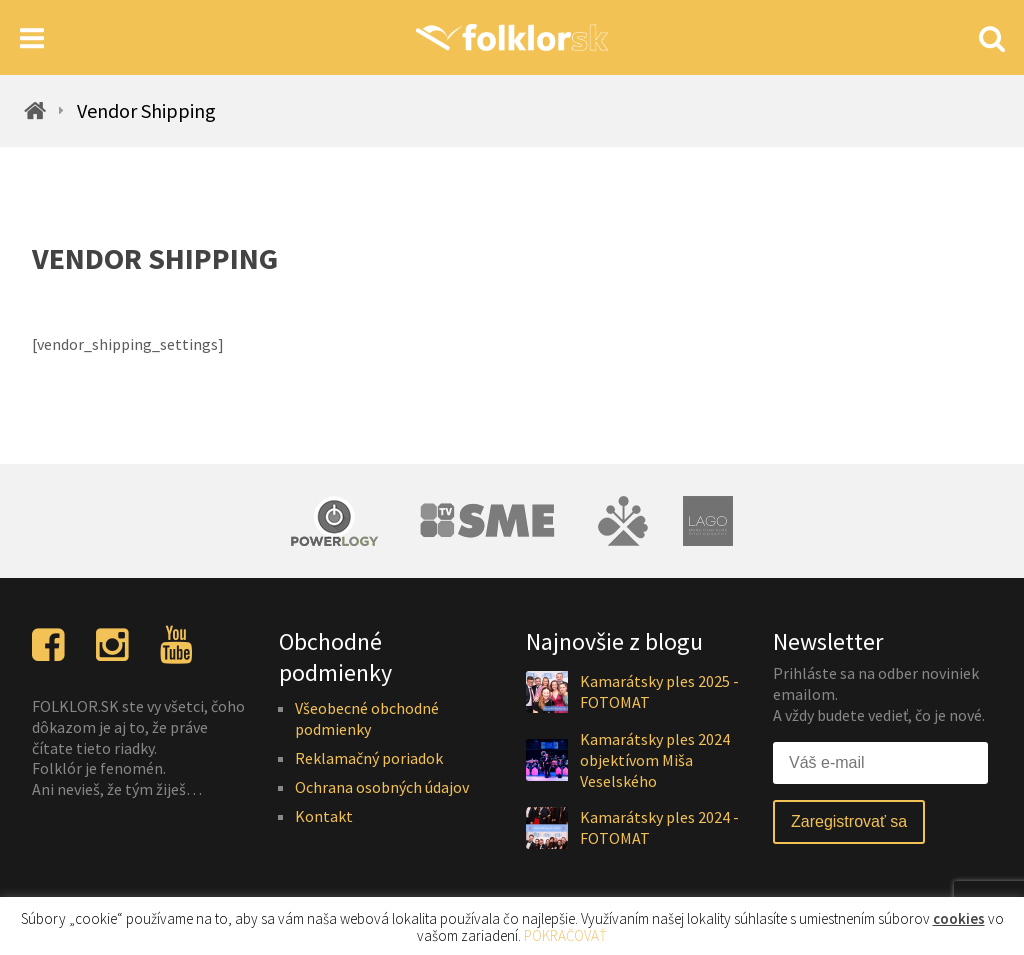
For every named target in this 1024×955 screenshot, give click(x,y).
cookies (959, 918)
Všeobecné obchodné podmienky (367, 718)
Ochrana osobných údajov (382, 787)
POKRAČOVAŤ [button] (565, 935)
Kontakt (324, 816)
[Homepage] (512, 37)
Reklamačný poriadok (369, 758)
